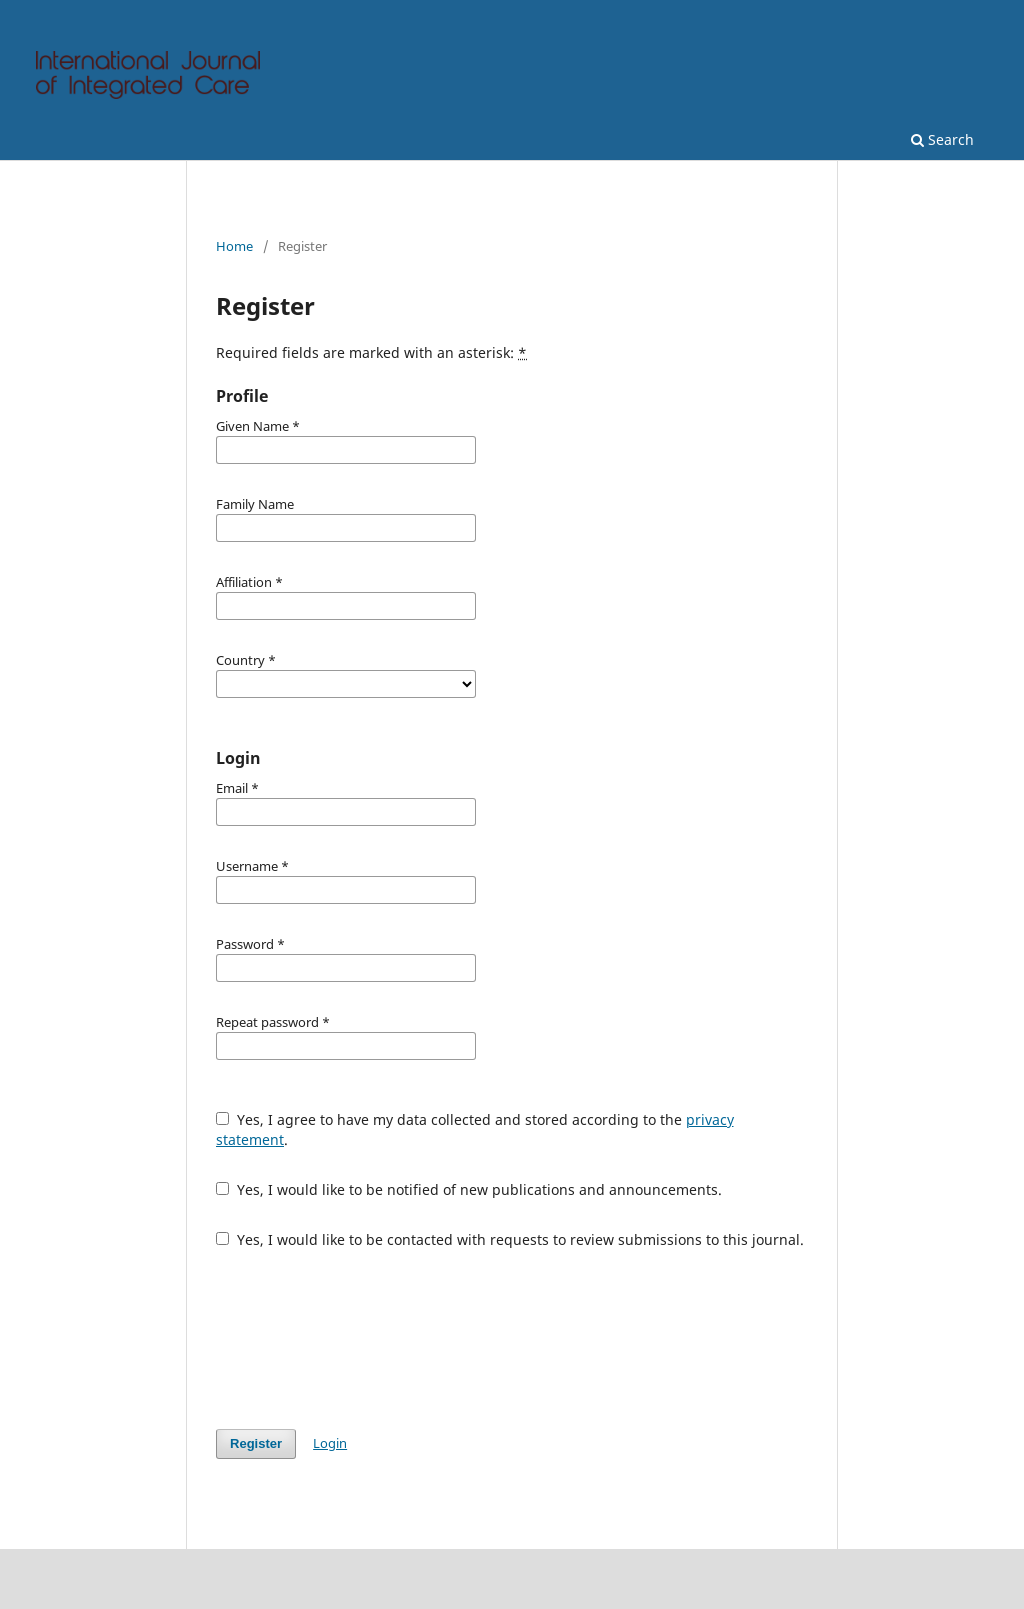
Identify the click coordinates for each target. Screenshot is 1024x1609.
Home (234, 246)
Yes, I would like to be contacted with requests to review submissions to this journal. (510, 1239)
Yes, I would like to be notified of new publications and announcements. (469, 1189)
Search (942, 139)
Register (256, 1443)
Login (330, 1443)
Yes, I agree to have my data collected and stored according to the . (475, 1129)
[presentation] (368, 1339)
